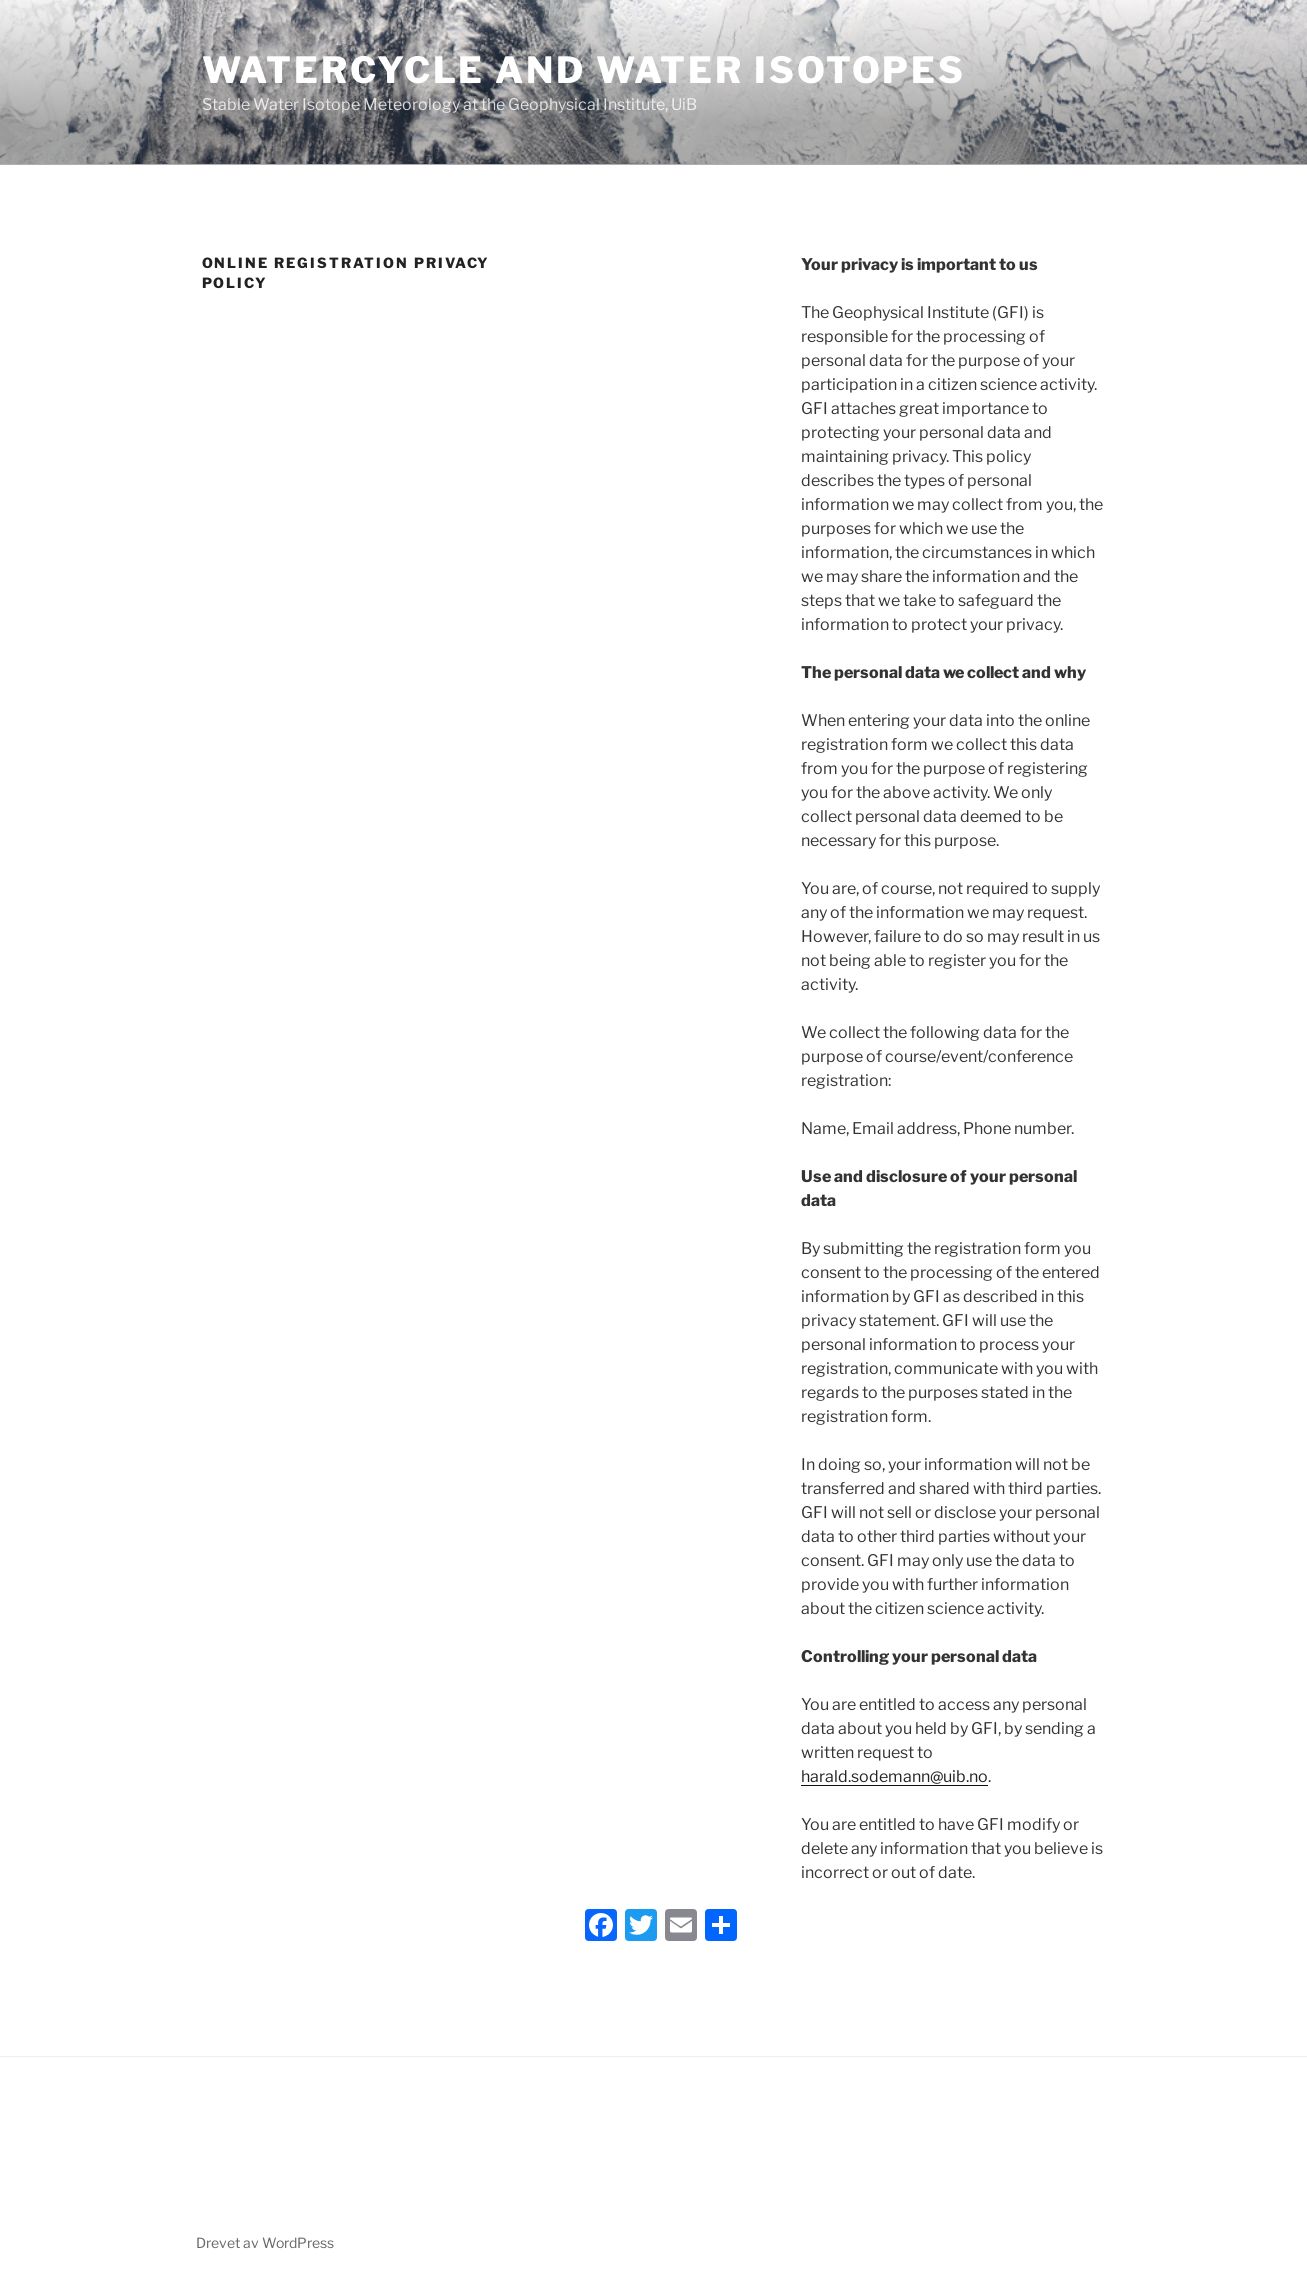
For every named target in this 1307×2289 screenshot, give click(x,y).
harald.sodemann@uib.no (894, 1776)
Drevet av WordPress (265, 2242)
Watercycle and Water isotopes (584, 70)
